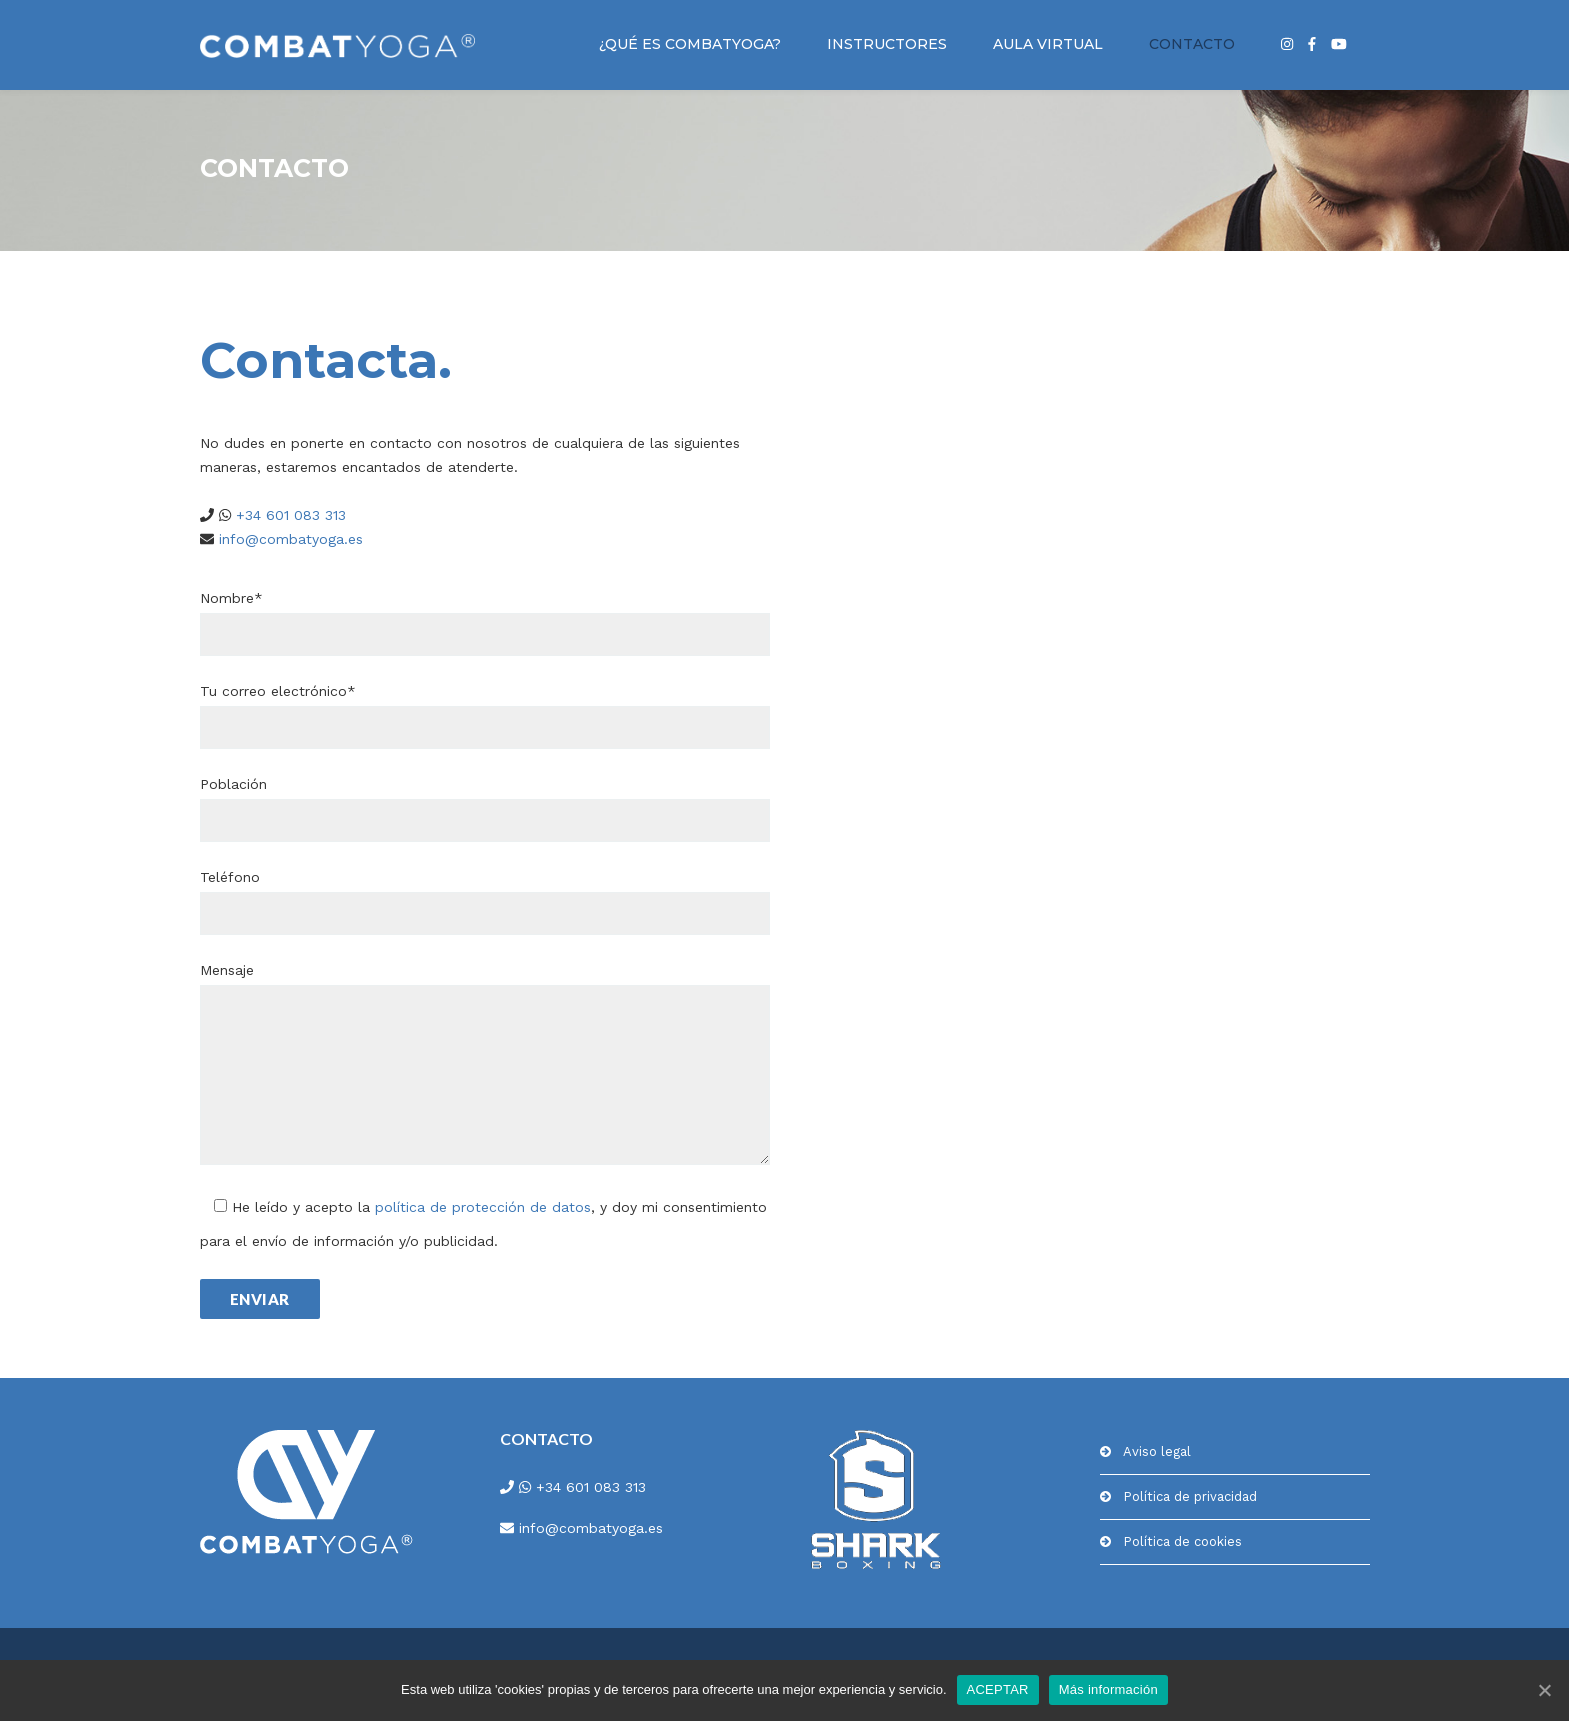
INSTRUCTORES (887, 44)
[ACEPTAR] (1544, 1690)
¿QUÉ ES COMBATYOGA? (690, 44)
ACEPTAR (998, 1689)
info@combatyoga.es (288, 539)
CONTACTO (1192, 44)
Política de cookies (1182, 1541)
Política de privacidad (1190, 1496)
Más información (1108, 1689)
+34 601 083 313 (288, 515)
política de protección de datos (483, 1207)
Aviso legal (1157, 1451)
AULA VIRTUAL (1048, 44)
